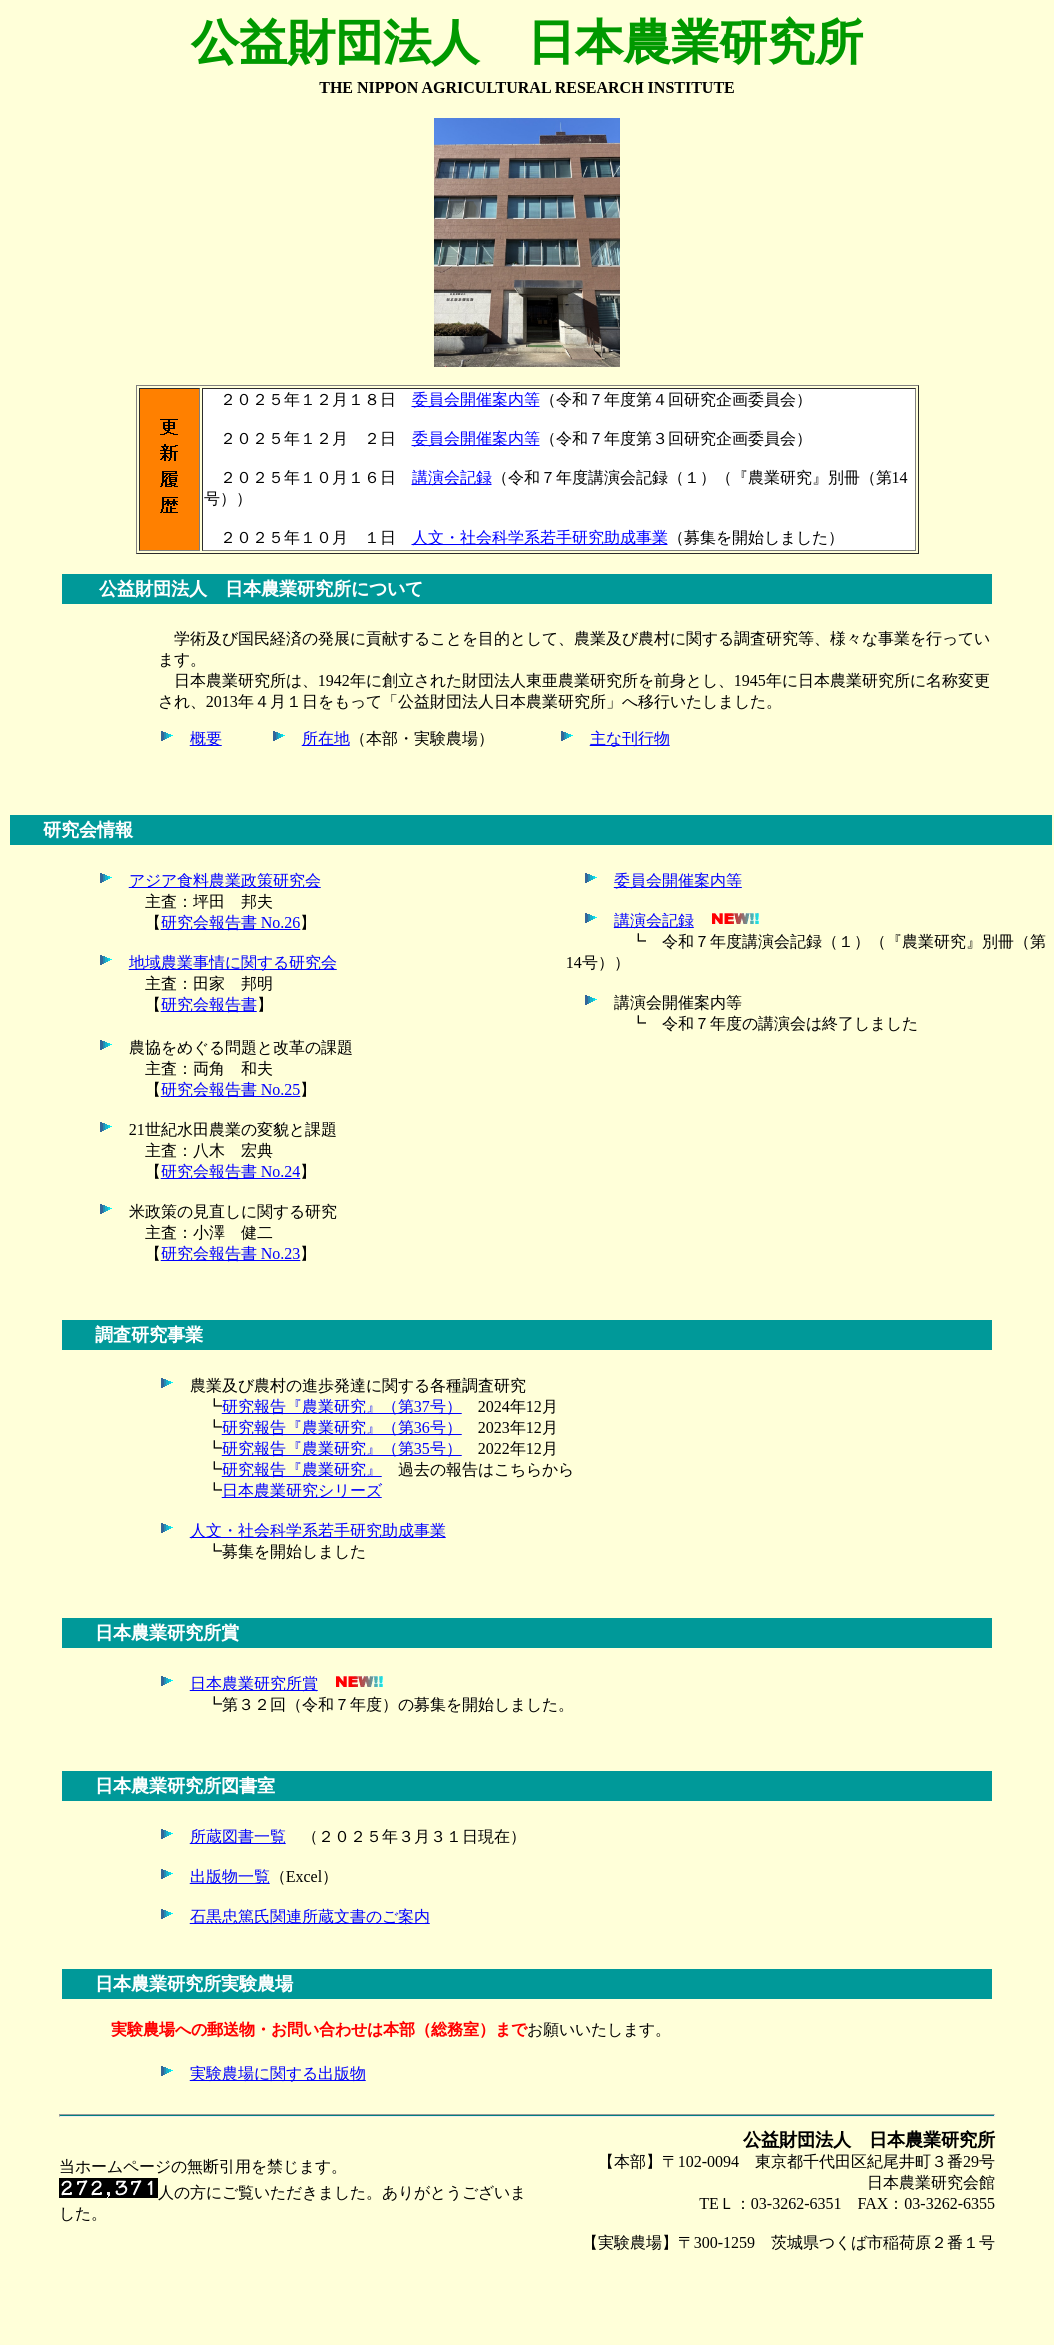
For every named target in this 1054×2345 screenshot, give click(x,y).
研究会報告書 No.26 (231, 922)
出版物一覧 (230, 1876)
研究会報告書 (209, 1004)
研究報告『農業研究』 (302, 1469)
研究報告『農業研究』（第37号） (342, 1406)
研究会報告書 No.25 (231, 1089)
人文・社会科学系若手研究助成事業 (540, 537)
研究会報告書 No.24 (231, 1171)
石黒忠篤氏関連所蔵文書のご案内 (310, 1916)
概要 (206, 738)
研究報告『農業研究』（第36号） (342, 1427)
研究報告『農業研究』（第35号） (342, 1448)
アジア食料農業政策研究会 (225, 880)
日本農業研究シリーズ (302, 1490)
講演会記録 (452, 477)
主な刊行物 (630, 738)
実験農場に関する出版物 (278, 2073)
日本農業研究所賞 (254, 1683)
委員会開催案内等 (476, 399)
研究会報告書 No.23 (231, 1253)
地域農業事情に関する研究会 (233, 962)
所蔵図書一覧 (238, 1836)
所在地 (326, 738)
